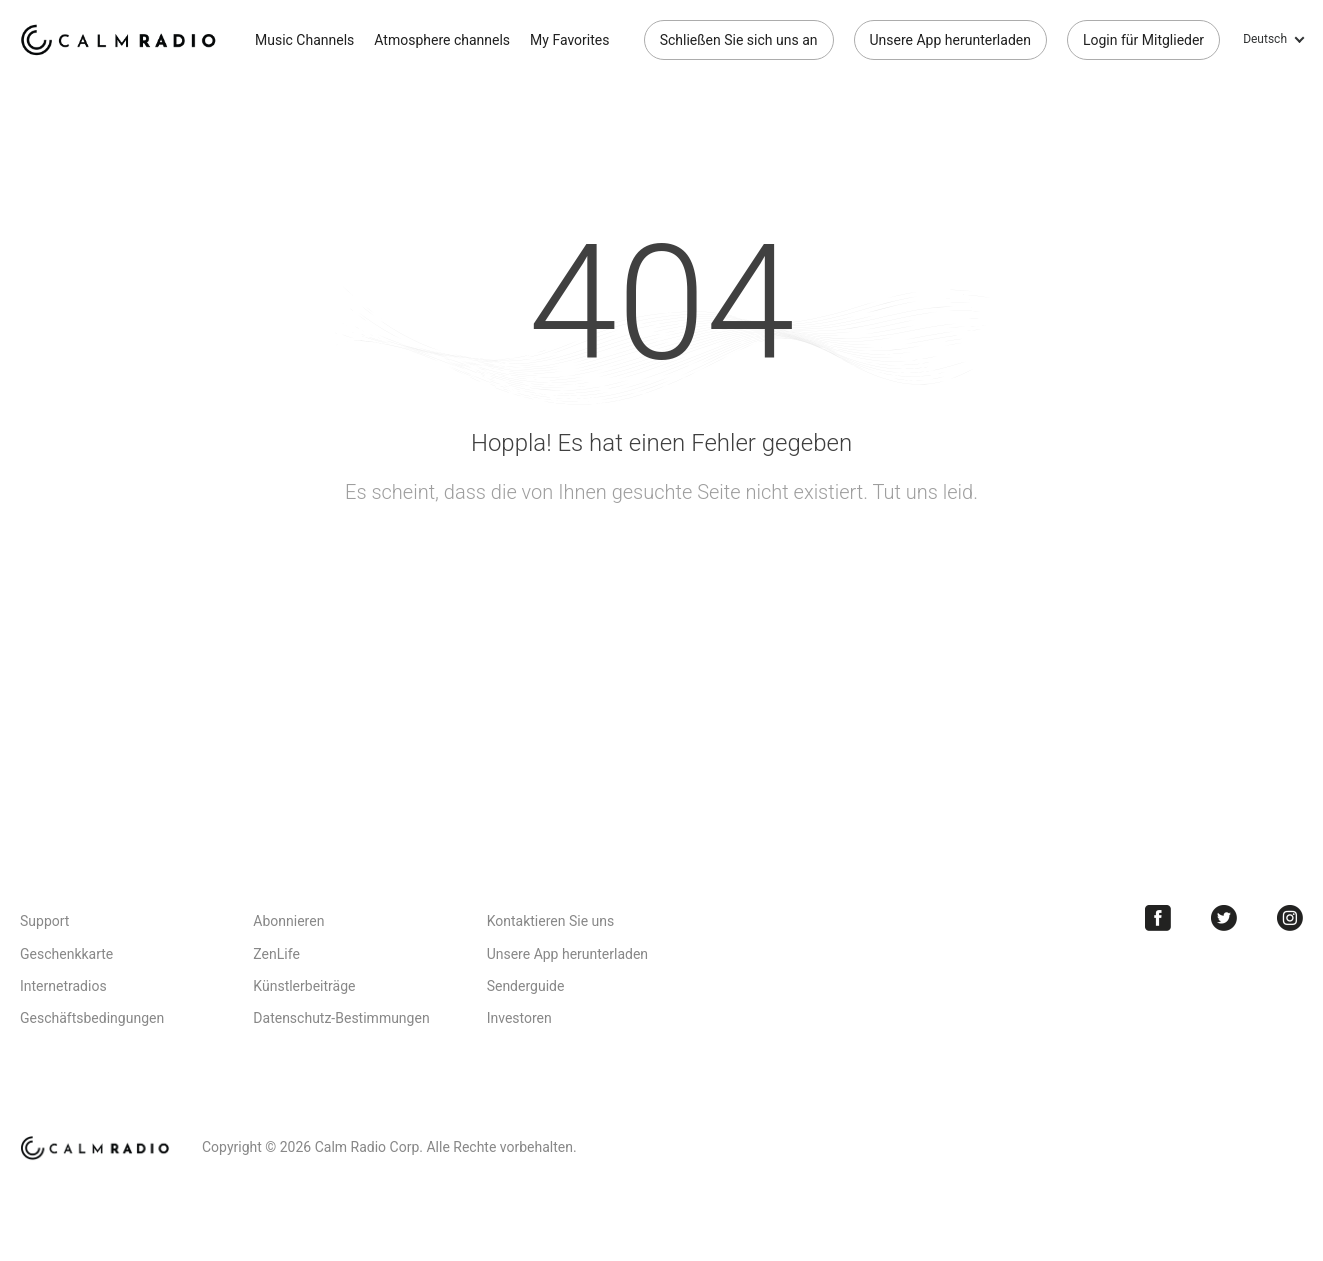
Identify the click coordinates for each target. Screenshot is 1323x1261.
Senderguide (526, 986)
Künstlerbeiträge (304, 986)
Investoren (519, 1018)
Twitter (1224, 918)
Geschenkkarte (66, 954)
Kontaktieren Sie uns (551, 921)
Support (44, 921)
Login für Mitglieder (1143, 40)
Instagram (1290, 918)
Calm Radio (122, 40)
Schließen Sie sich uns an (739, 40)
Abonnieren (288, 921)
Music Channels (304, 40)
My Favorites (569, 40)
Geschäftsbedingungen (92, 1018)
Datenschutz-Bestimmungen (341, 1018)
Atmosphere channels (442, 40)
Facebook (1158, 918)
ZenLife (276, 954)
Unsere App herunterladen (950, 40)
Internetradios (63, 986)
